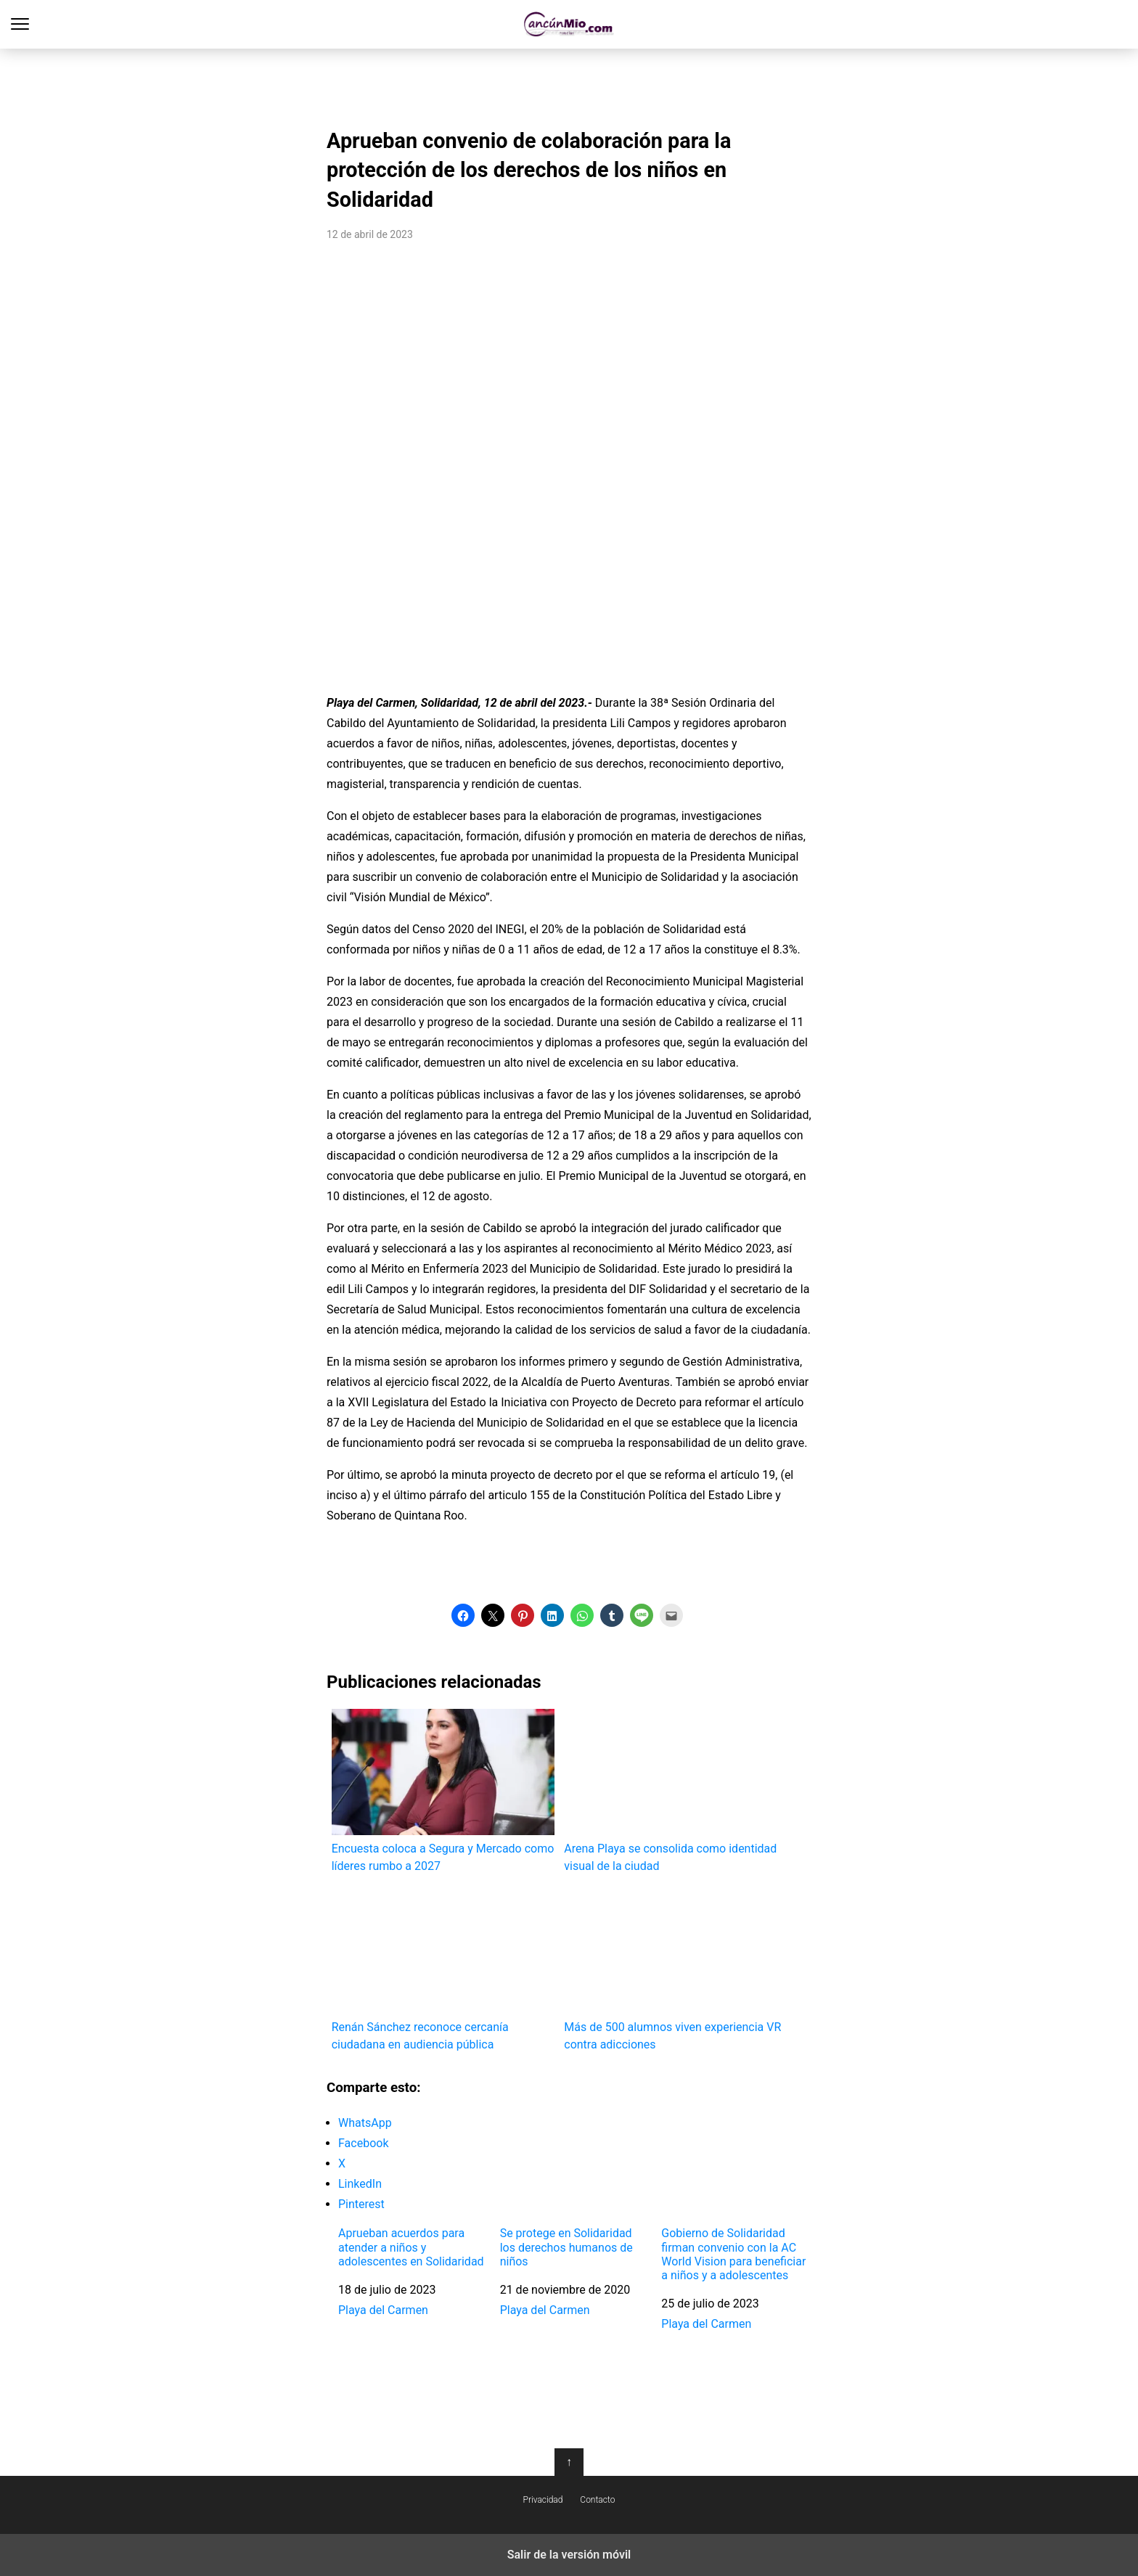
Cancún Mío (569, 24)
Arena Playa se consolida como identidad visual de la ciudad (675, 1790)
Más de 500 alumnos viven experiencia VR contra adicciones (675, 1969)
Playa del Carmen (383, 2310)
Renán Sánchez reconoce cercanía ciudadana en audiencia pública (443, 1969)
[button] (463, 1615)
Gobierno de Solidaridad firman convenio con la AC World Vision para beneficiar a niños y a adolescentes (733, 2254)
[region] (569, 84)
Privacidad (543, 2499)
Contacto (597, 2499)
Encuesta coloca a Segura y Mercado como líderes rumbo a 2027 (443, 1790)
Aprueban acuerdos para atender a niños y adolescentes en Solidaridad (411, 2247)
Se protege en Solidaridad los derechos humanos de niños (566, 2247)
